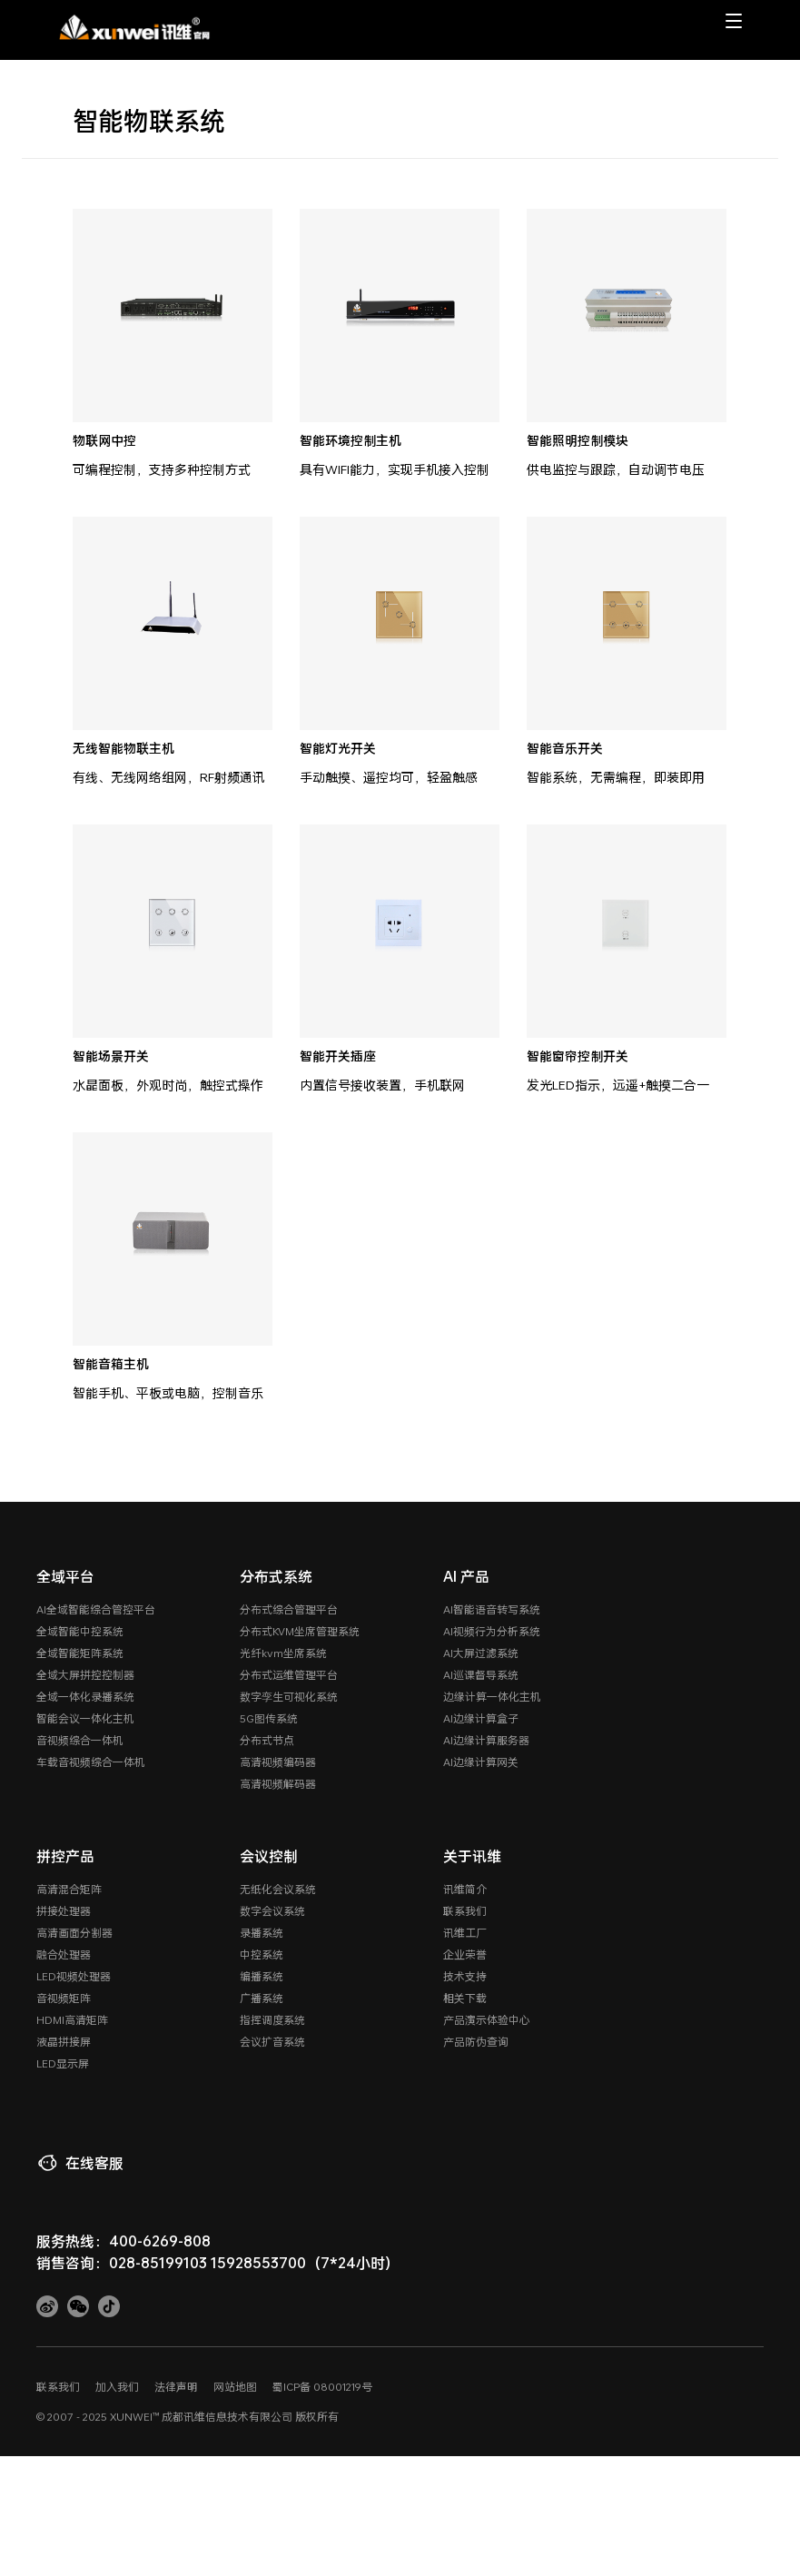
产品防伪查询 (476, 2041)
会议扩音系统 (272, 2041)
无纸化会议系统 (278, 1888)
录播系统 (261, 1932)
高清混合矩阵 (69, 1888)
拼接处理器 (63, 1910)
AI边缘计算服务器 (486, 1739)
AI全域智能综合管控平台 (95, 1609)
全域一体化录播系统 (85, 1696)
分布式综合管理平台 (289, 1609)
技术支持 (465, 1976)
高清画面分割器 (74, 1932)
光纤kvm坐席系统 (283, 1652)
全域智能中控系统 (79, 1631)
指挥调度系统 (272, 2019)
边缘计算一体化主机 (492, 1696)
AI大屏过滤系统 (481, 1652)
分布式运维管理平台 (289, 1674)
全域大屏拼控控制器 (85, 1674)
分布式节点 (267, 1739)
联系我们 (465, 1910)
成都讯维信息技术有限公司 (227, 2416)
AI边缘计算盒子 (481, 1718)
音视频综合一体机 (79, 1739)
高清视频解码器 (278, 1783)
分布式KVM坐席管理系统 (300, 1631)
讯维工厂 (465, 1932)
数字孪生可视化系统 (289, 1696)
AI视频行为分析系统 (491, 1631)
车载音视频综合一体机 (90, 1761)
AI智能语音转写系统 (491, 1609)
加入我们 (117, 2386)
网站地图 (235, 2386)
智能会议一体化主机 (85, 1718)
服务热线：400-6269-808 (123, 2240)
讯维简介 (465, 1888)
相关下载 (465, 1997)
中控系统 (261, 1954)
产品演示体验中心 (486, 2019)
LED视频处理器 (73, 1976)
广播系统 (261, 1997)
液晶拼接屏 (63, 2041)
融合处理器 (63, 1954)
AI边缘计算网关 (481, 1761)
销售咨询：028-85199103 (121, 2262)
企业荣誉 (465, 1954)
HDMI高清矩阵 (72, 2019)
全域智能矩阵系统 (79, 1652)
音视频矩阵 (63, 1997)
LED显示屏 (62, 2063)
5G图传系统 (269, 1718)
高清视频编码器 (278, 1761)
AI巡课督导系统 (481, 1674)
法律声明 (176, 2386)
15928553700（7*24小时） (305, 2262)
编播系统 (261, 1976)
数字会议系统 (272, 1910)
